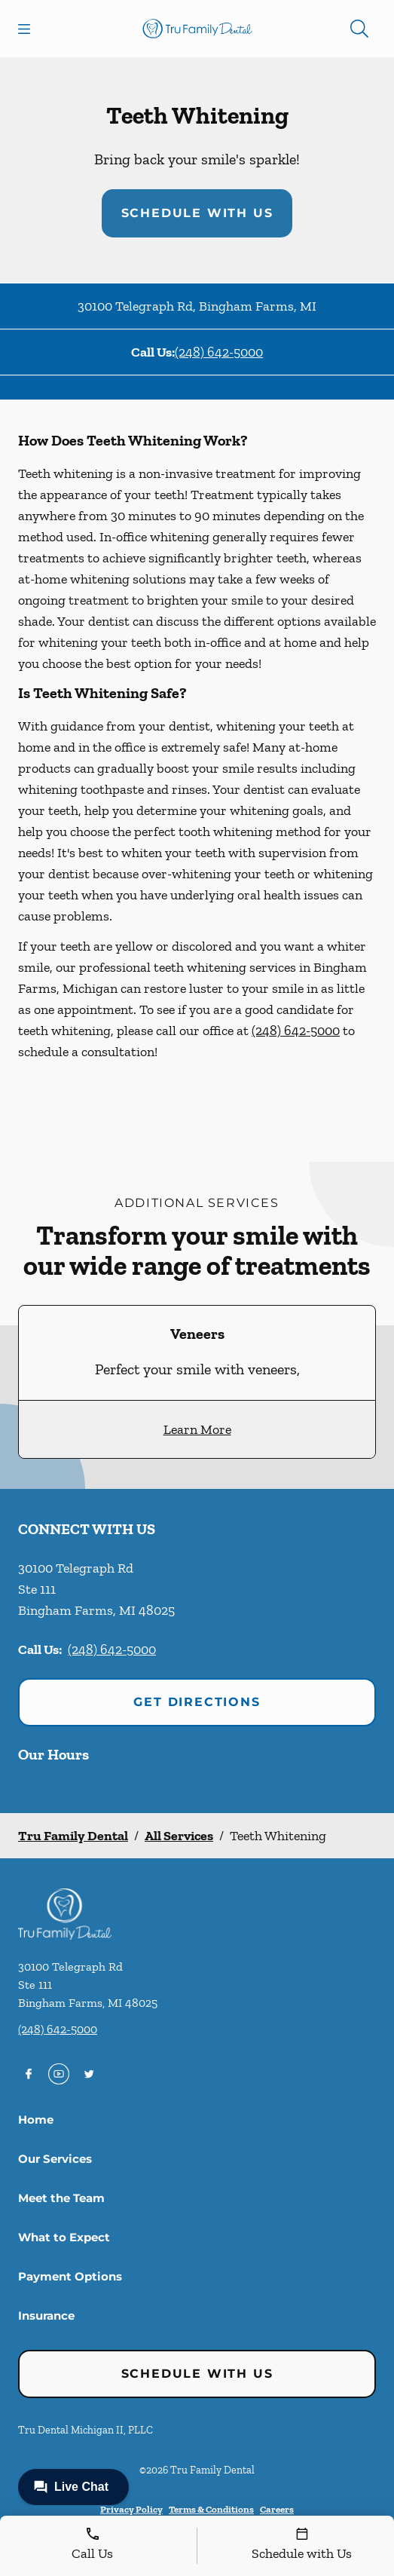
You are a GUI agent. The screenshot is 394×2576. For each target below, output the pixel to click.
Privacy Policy (131, 2509)
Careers (277, 2509)
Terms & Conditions (211, 2509)
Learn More (197, 1429)
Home (35, 2119)
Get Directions (196, 1702)
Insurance (46, 2315)
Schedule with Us (197, 213)
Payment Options (70, 2276)
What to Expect (64, 2237)
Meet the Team (61, 2198)
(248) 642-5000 (219, 352)
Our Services (55, 2159)
